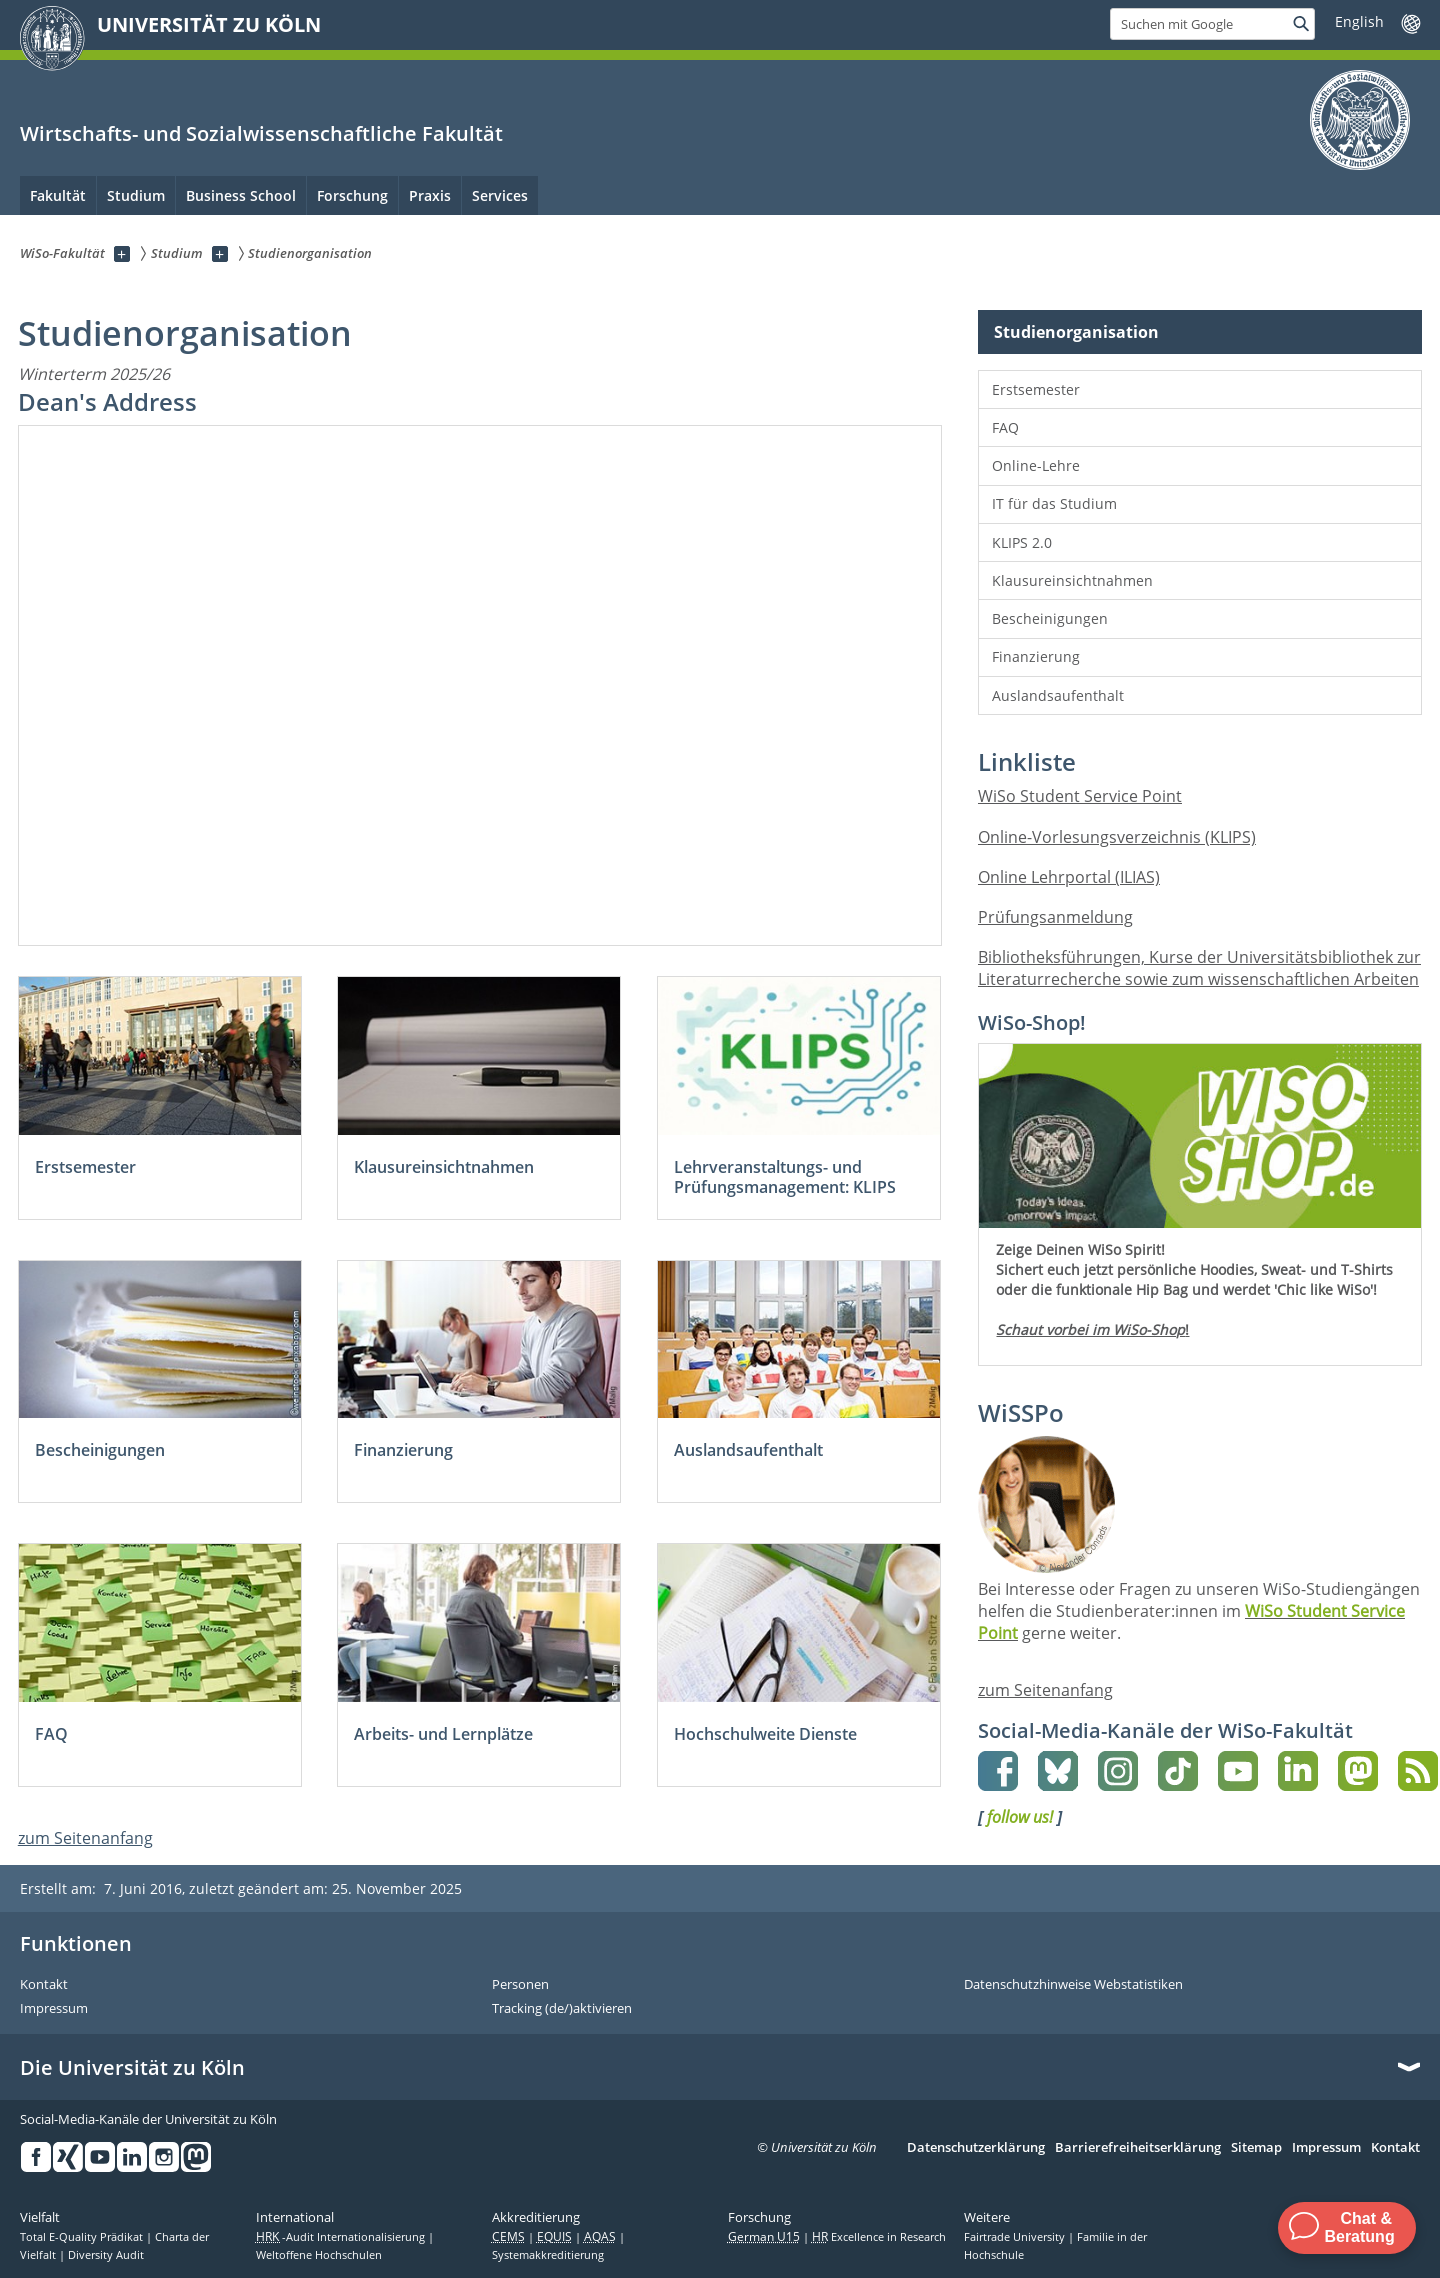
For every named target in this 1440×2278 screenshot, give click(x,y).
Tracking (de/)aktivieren (562, 2009)
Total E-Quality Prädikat (83, 2237)
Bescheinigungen (1050, 618)
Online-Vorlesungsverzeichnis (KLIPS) (1117, 837)
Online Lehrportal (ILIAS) (1069, 877)
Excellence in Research (879, 2237)
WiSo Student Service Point (1080, 796)
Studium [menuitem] (136, 195)
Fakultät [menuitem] (58, 195)
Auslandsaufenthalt (1058, 695)
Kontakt (44, 1985)
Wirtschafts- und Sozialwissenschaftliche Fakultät (261, 133)
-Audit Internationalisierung (342, 2237)
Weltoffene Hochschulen (319, 2255)
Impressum (54, 2009)
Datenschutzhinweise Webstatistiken (1073, 1985)
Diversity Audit (106, 2255)
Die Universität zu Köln (132, 2068)
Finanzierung (1036, 656)
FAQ (1005, 427)
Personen (520, 1985)
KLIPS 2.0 (1022, 542)
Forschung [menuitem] (352, 195)
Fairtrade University (1016, 2237)
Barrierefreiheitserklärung (1138, 2148)
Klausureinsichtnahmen (1072, 580)
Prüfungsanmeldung (1055, 917)
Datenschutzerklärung (976, 2148)
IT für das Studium (1054, 503)
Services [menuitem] (500, 195)
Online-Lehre (1036, 465)
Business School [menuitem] (241, 195)
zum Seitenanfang (85, 1838)
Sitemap (1256, 2148)
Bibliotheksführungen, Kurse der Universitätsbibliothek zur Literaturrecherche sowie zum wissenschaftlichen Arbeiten (1199, 968)
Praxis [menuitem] (430, 195)
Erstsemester (1036, 389)
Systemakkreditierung (548, 2255)
